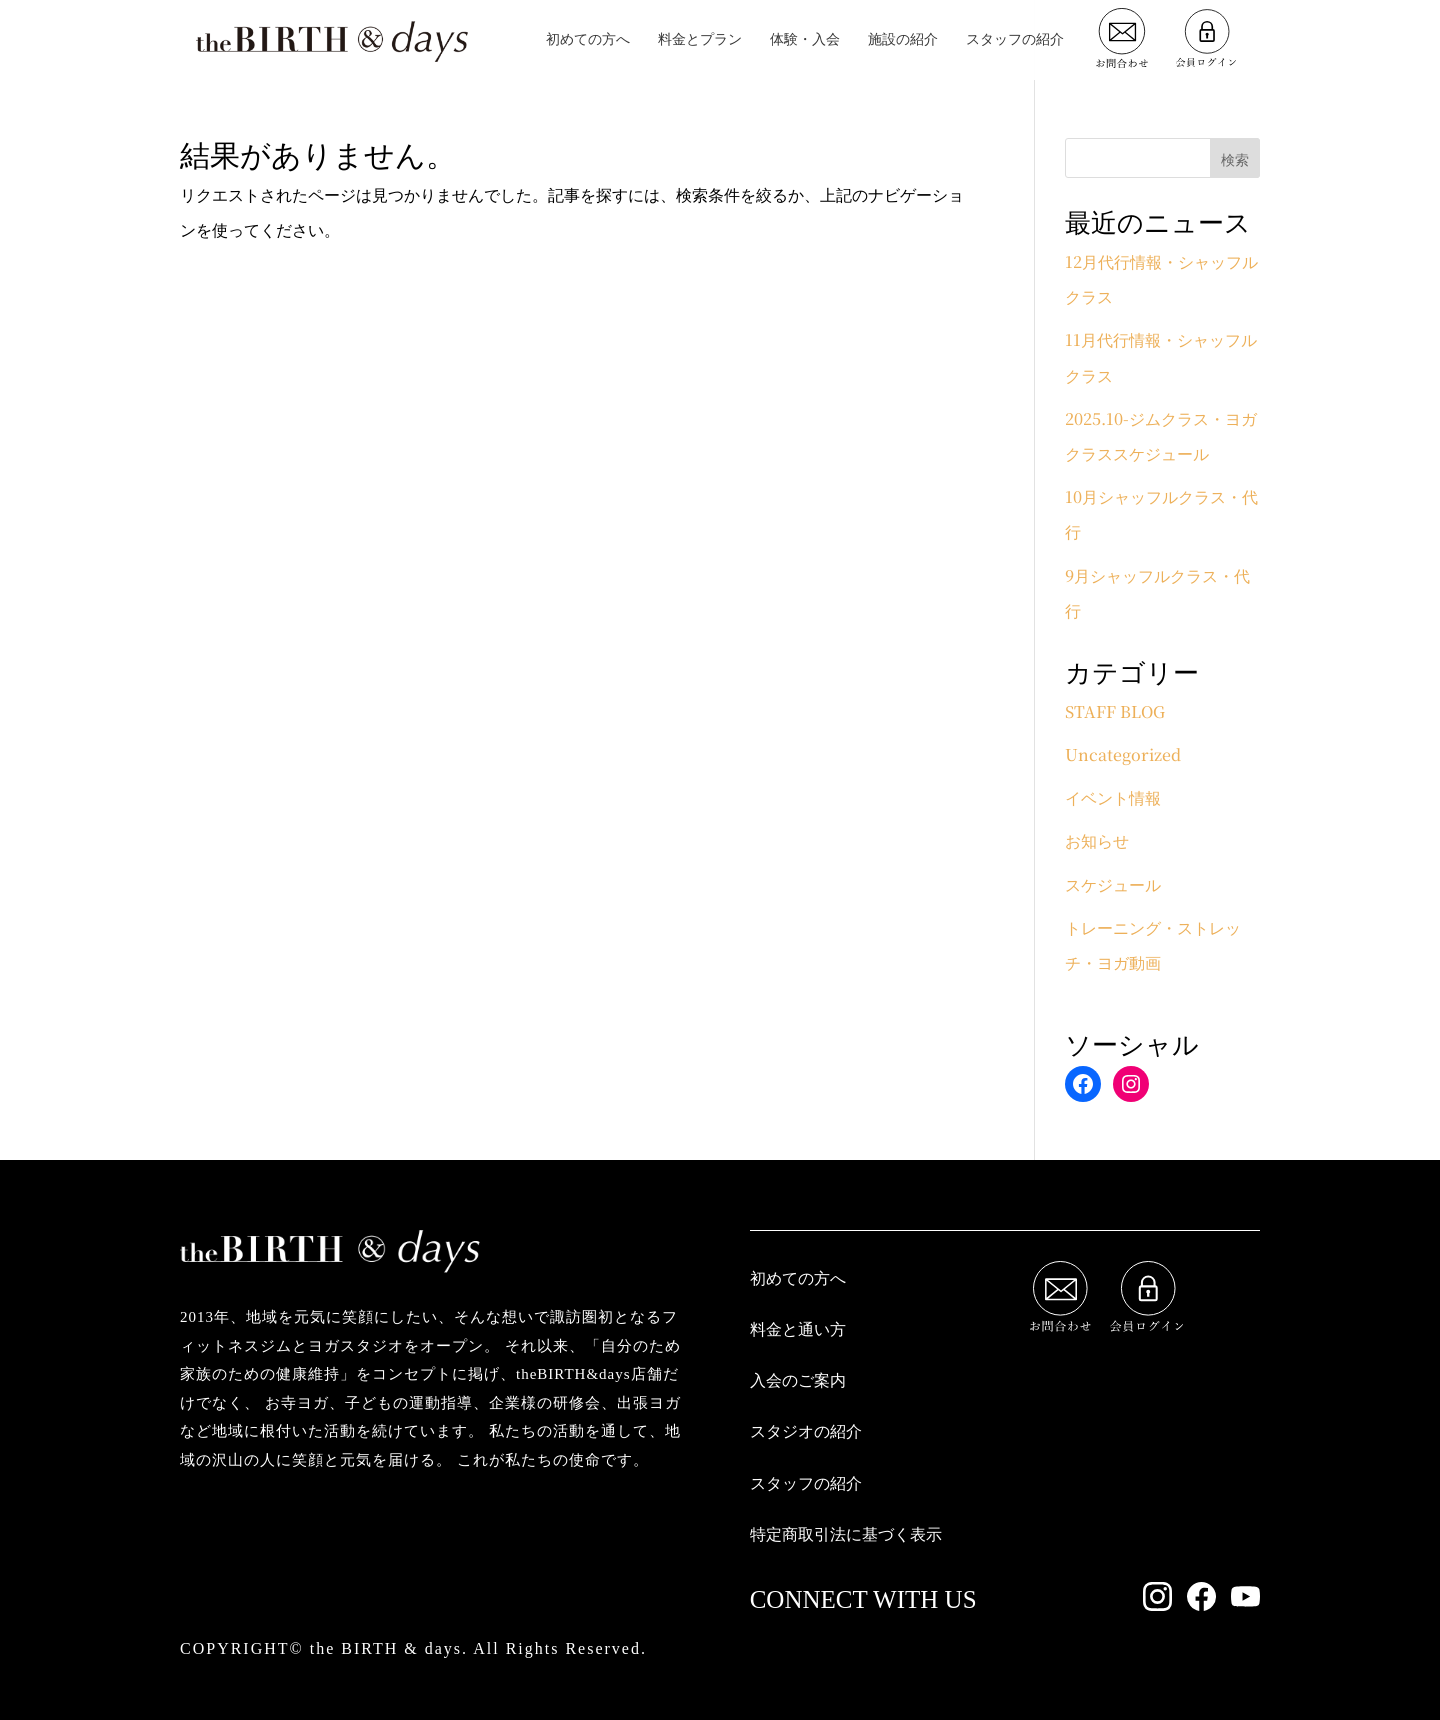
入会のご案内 (798, 1380)
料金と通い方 (798, 1329)
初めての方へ (588, 40)
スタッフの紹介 (1015, 40)
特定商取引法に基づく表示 (846, 1534)
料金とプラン (700, 40)
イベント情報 (1113, 797)
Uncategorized (1123, 754)
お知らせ (1097, 840)
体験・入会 (805, 40)
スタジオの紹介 (806, 1431)
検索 (1235, 159)
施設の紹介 (903, 40)
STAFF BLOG (1115, 711)
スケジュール (1113, 884)
